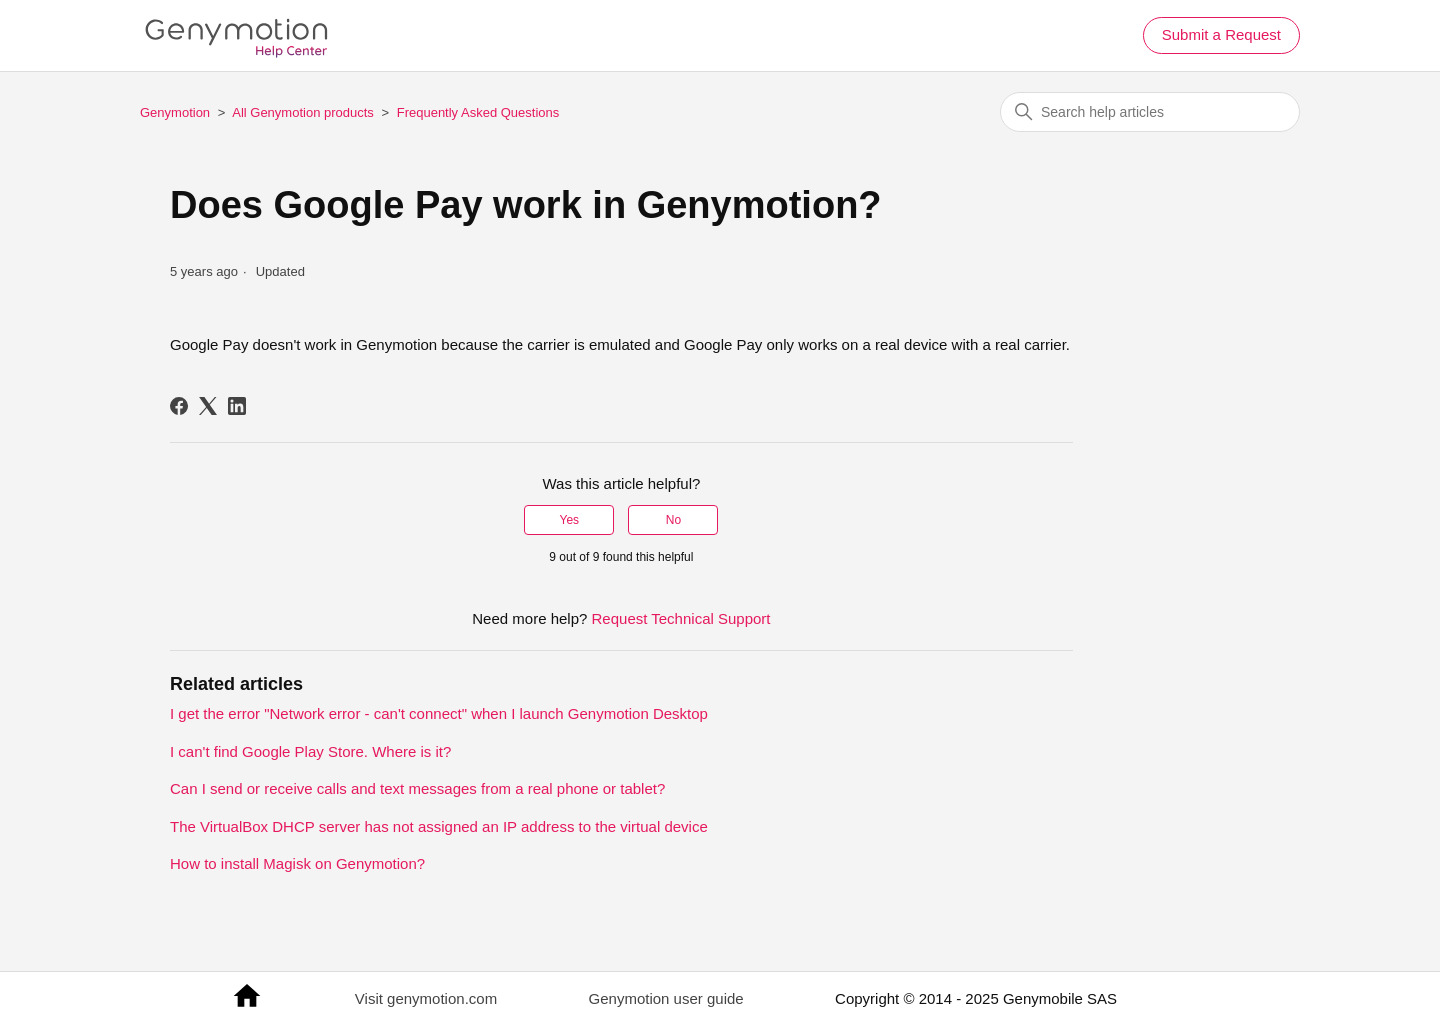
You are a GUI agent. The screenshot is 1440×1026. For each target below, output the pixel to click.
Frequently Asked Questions (478, 112)
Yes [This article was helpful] (570, 520)
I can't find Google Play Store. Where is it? (310, 751)
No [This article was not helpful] (673, 520)
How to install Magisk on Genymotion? (297, 863)
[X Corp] (208, 406)
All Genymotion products (303, 112)
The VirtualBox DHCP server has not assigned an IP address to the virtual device (439, 826)
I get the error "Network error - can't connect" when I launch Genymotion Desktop (439, 713)
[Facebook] (179, 406)
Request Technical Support (681, 618)
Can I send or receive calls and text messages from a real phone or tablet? (417, 788)
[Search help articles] (1150, 112)
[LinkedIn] (237, 406)
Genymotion (175, 112)
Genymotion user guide (666, 998)
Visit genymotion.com (426, 998)
